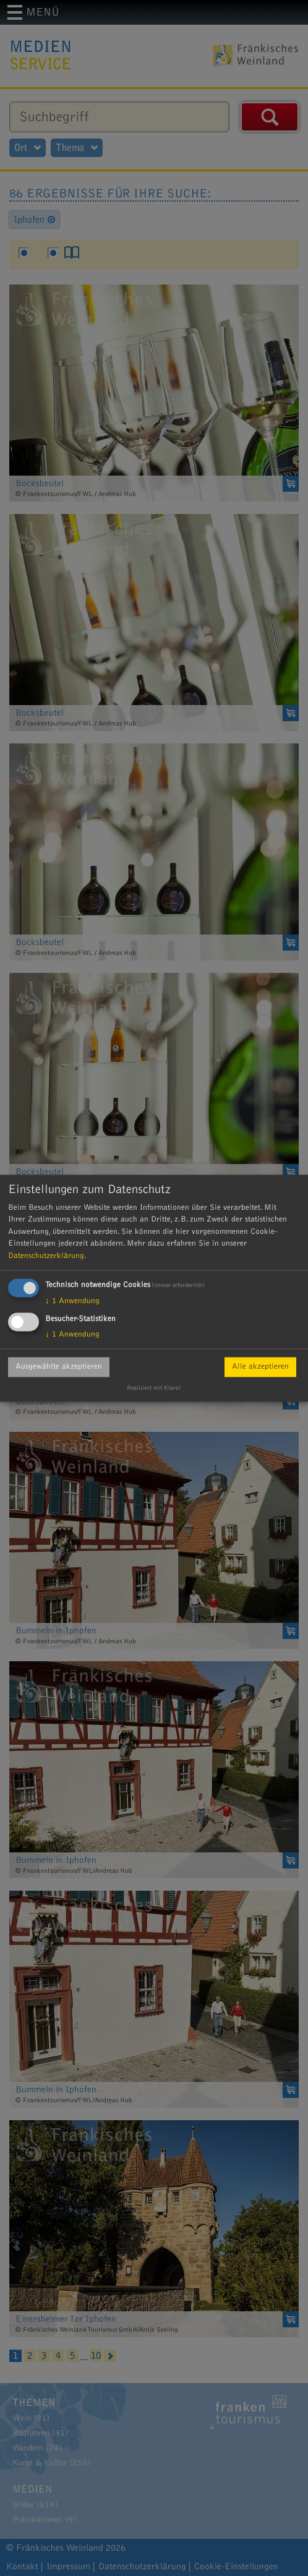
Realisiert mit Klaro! (154, 1388)
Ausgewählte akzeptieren (58, 1367)
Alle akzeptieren (260, 1367)
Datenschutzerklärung (46, 1255)
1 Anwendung (72, 1301)
